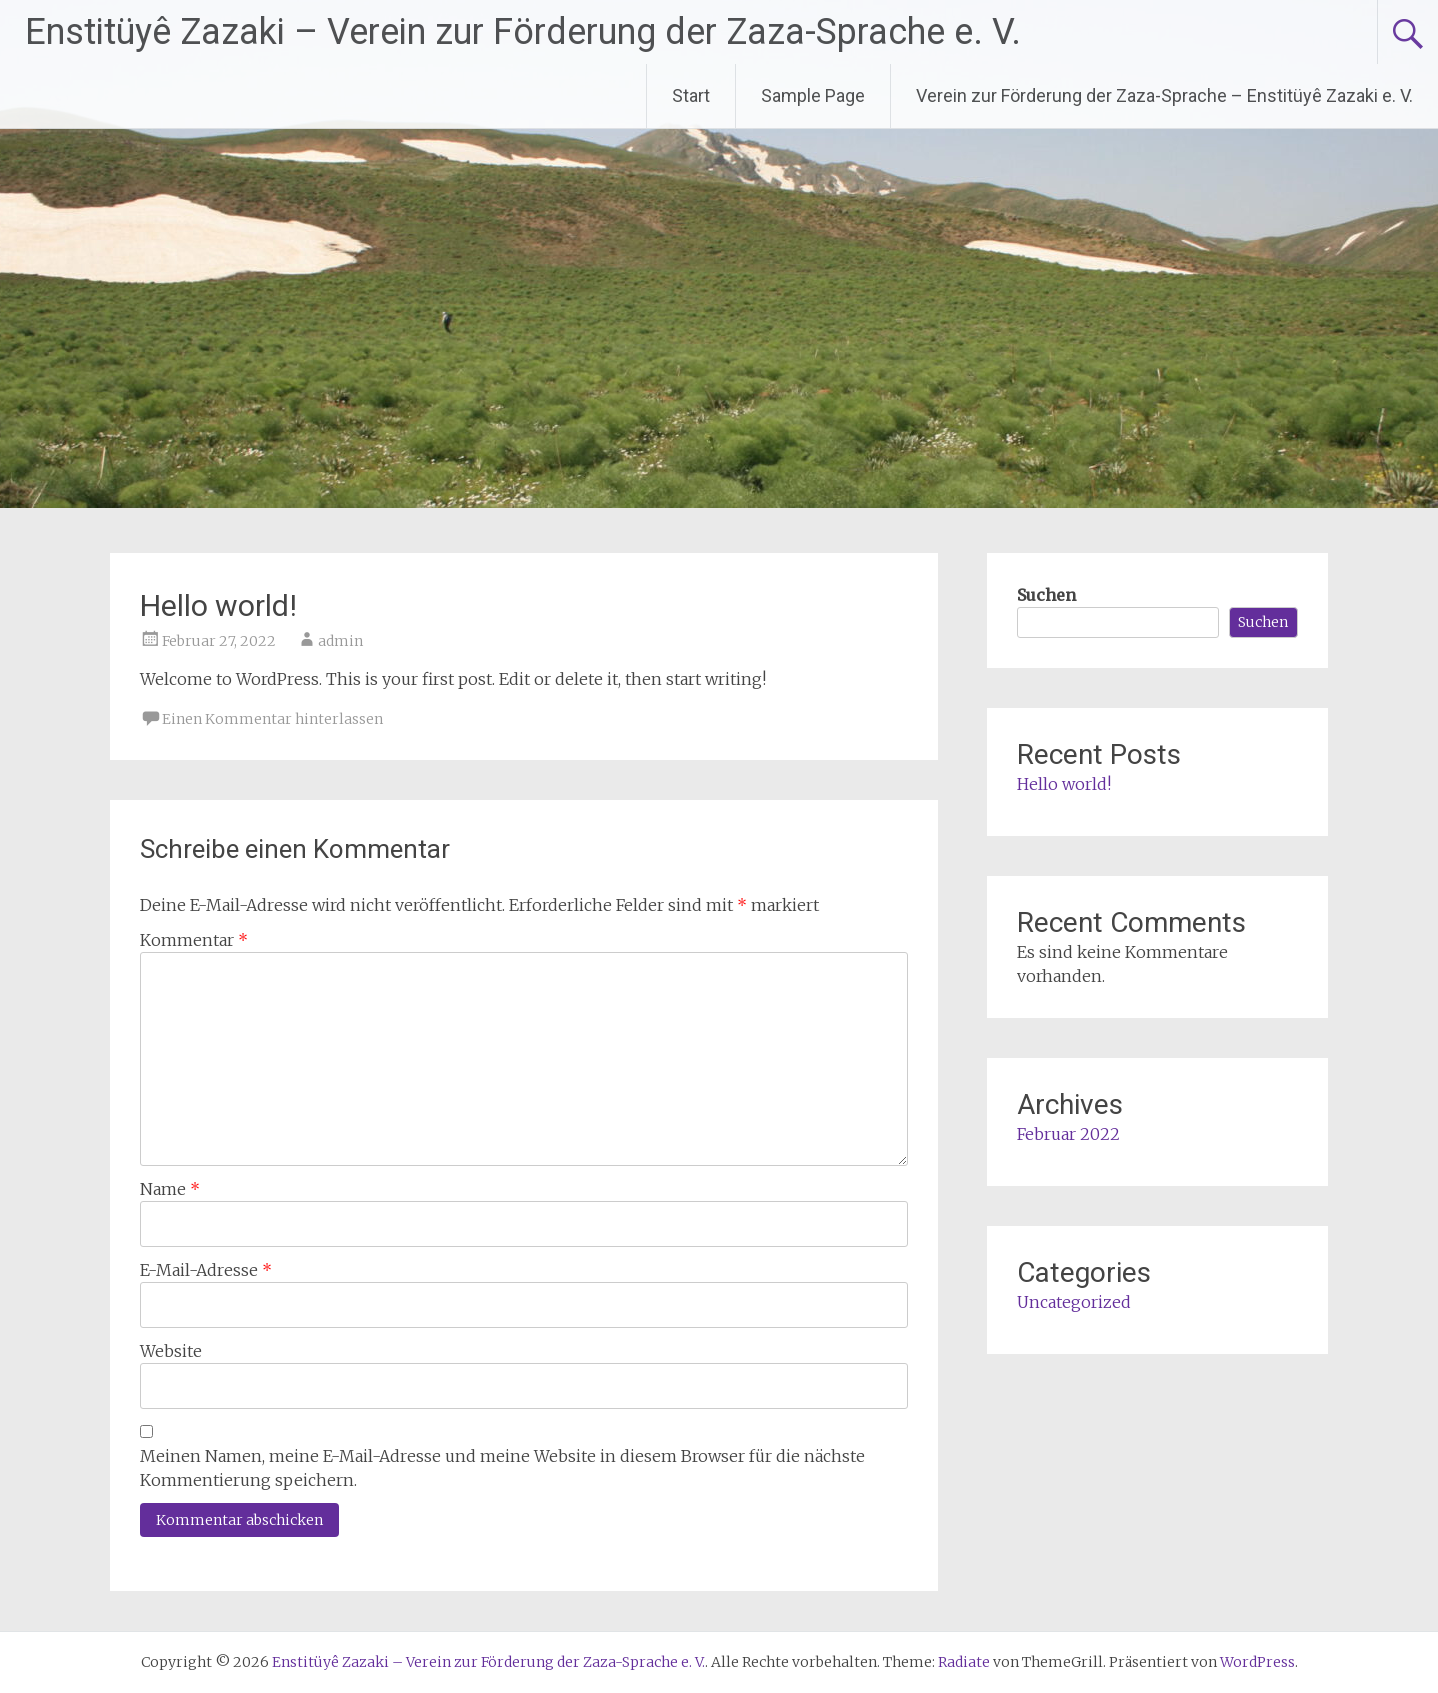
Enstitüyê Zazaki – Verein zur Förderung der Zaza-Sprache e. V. (523, 32)
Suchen (1046, 595)
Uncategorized (1074, 1302)
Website (171, 1351)
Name (170, 1189)
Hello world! (1064, 784)
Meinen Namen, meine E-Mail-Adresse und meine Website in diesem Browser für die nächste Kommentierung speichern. (502, 1468)
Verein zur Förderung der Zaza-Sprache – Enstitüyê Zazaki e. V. (1164, 95)
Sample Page (813, 95)
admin (340, 641)
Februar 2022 (1068, 1134)
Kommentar (194, 940)
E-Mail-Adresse (206, 1270)
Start (691, 95)
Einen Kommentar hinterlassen (272, 719)
